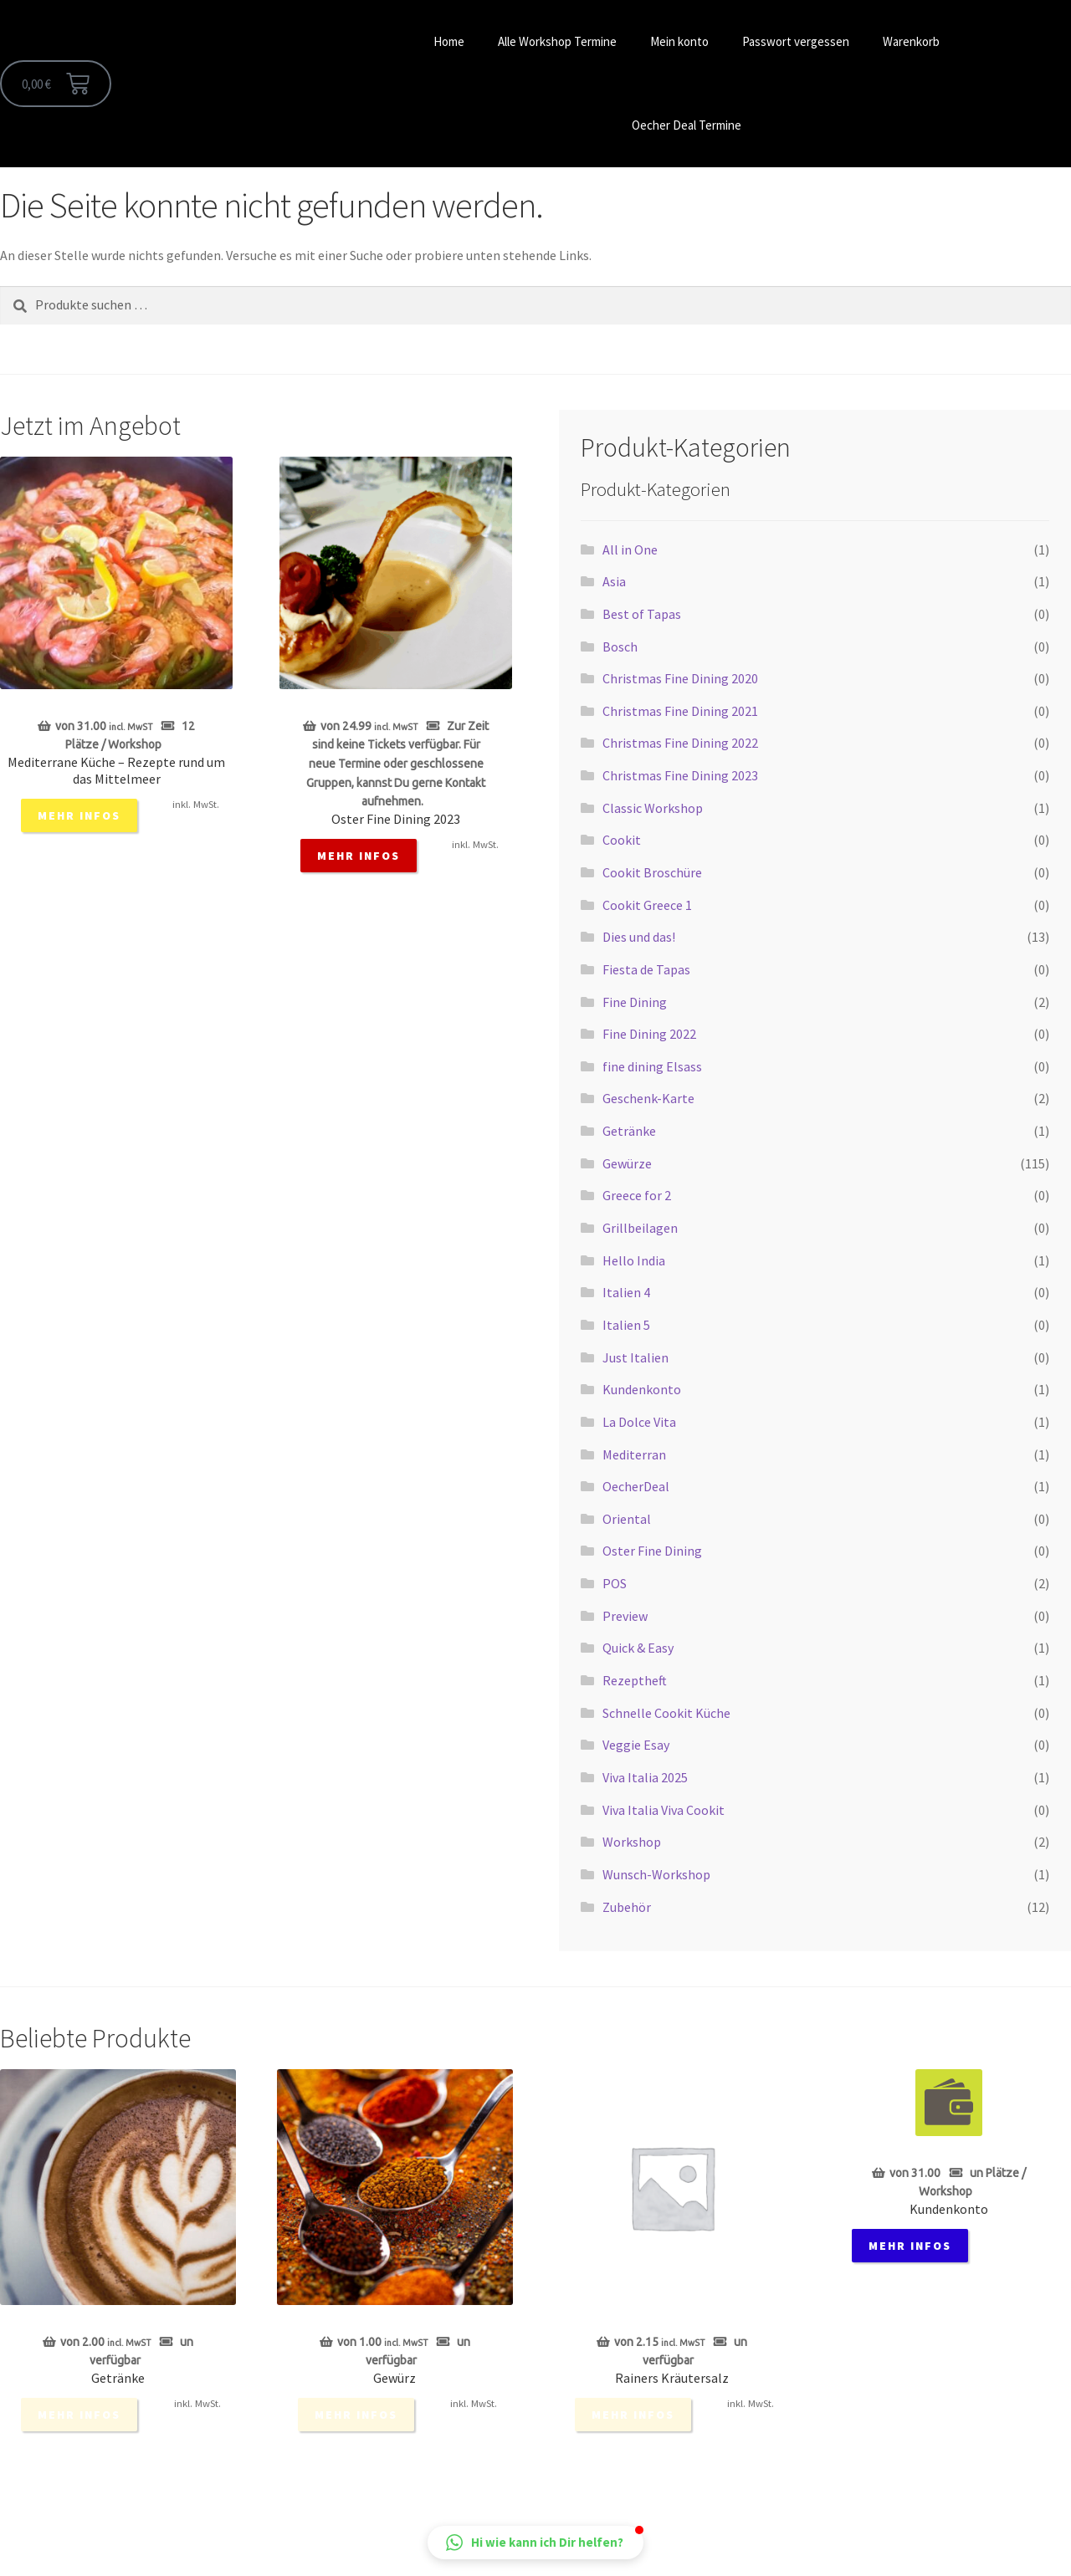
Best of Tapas (641, 614)
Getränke (629, 1130)
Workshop (631, 1841)
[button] (535, 2542)
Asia (614, 581)
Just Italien (635, 1357)
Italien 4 (626, 1292)
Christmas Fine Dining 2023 (680, 775)
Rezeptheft (634, 1680)
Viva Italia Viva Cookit (663, 1810)
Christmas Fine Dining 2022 (680, 742)
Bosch (620, 646)
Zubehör (626, 1907)
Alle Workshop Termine (557, 41)
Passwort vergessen (795, 41)
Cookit (621, 839)
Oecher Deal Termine (686, 125)
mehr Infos (79, 815)
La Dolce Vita (639, 1421)
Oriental (626, 1518)
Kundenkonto (641, 1389)
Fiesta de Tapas (646, 969)
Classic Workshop (652, 808)
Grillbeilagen (640, 1227)
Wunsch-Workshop (656, 1874)
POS (614, 1583)
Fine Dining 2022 (649, 1033)
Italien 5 (626, 1324)
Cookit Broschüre (652, 872)
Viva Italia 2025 (645, 1777)
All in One (630, 549)
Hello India (633, 1260)
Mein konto (679, 41)
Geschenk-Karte (648, 1098)
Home (448, 41)
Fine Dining (634, 1002)
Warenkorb (911, 41)
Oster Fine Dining (652, 1550)
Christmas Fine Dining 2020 (680, 678)
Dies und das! (638, 936)
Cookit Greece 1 (647, 905)
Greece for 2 (636, 1195)
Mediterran (634, 1454)
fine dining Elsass (652, 1066)
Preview (625, 1615)
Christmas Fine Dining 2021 (680, 711)
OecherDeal (635, 1486)
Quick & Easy (638, 1647)
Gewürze (627, 1163)
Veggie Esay (635, 1744)
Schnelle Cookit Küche (666, 1713)
